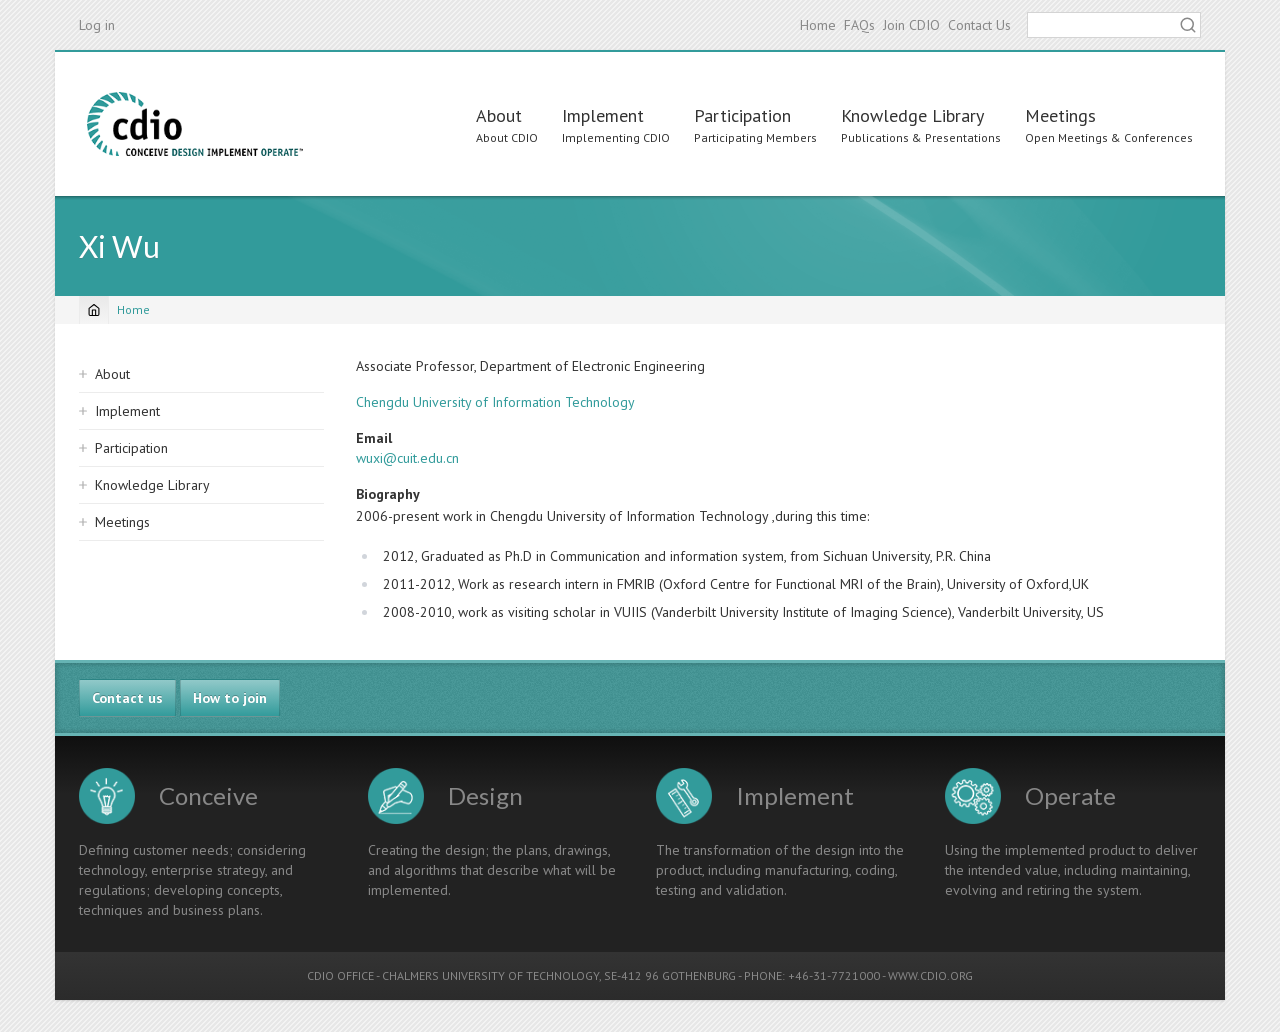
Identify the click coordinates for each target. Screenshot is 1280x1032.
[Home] (94, 310)
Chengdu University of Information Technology (495, 402)
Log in (97, 25)
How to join (230, 698)
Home (818, 25)
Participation (742, 115)
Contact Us (979, 25)
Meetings (1060, 115)
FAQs (859, 25)
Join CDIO (911, 25)
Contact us (127, 698)
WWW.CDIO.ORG (930, 975)
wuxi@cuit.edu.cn (407, 458)
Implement (603, 115)
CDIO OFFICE (340, 975)
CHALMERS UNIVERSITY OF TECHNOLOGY (490, 975)
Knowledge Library (912, 115)
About (499, 115)
